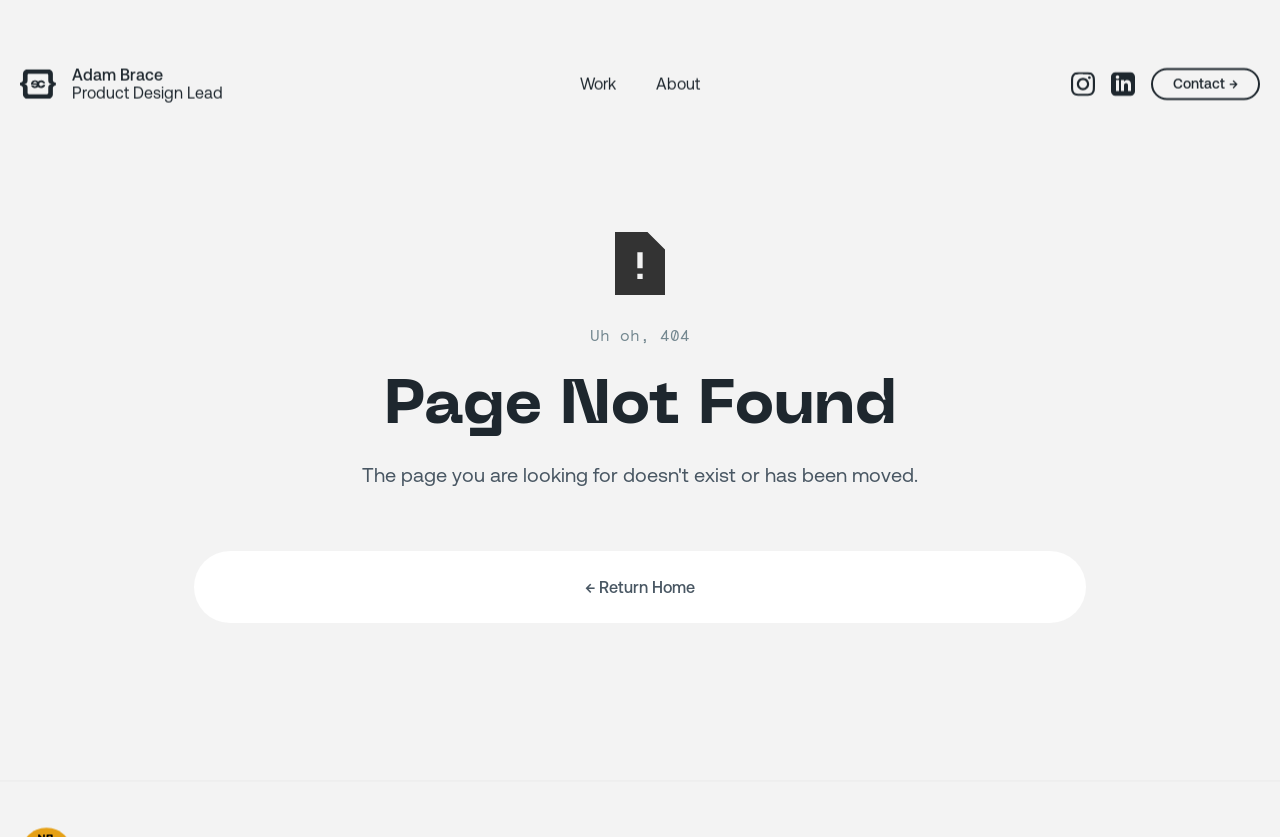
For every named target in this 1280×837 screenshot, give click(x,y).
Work (598, 84)
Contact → (1181, 84)
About (678, 84)
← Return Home (640, 597)
